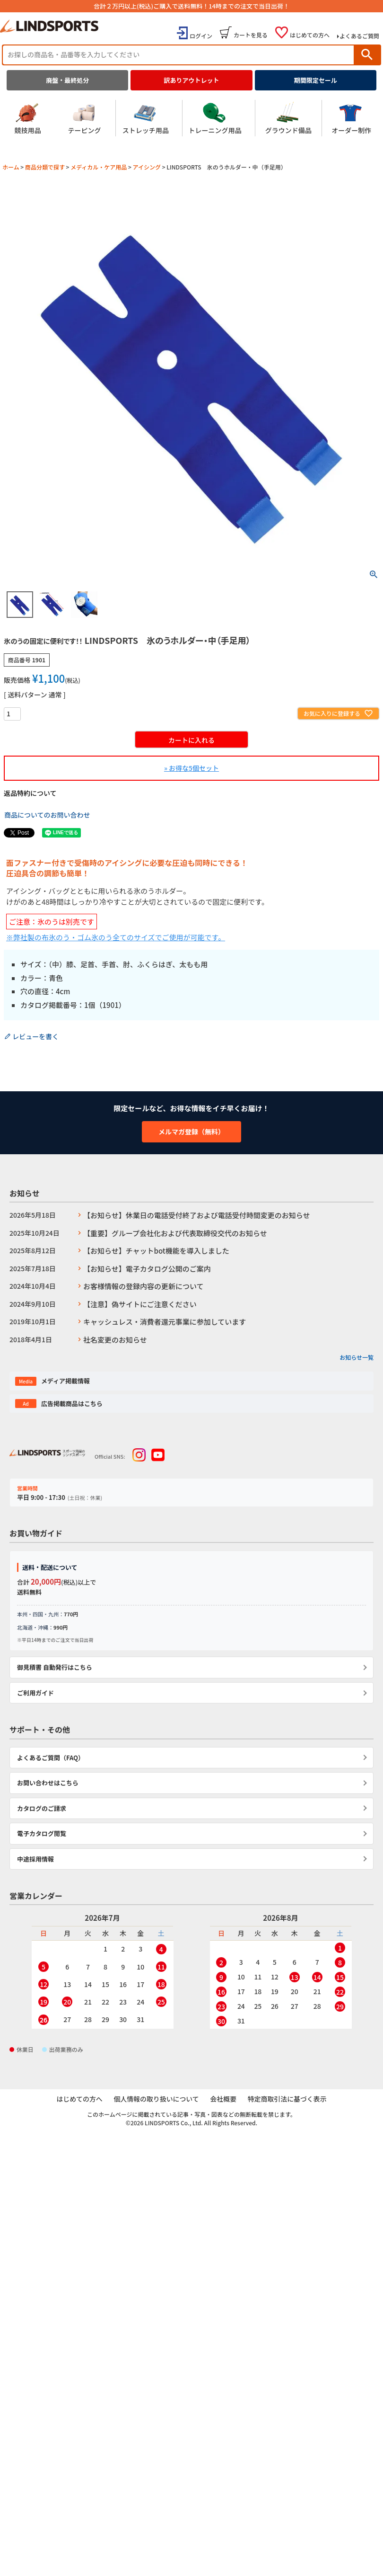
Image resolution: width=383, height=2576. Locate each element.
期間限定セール (315, 80)
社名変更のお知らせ (115, 1340)
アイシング (147, 167)
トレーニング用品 (215, 118)
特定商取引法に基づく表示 (287, 2099)
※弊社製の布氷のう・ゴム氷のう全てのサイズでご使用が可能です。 (115, 937)
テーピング (84, 118)
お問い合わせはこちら (47, 1782)
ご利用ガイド (35, 1692)
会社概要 (223, 2099)
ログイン (201, 36)
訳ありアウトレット (191, 80)
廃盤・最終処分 (67, 80)
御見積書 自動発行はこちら (54, 1667)
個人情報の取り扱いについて (156, 2099)
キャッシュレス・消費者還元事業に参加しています (164, 1322)
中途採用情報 (35, 1858)
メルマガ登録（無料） (191, 1131)
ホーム (10, 167)
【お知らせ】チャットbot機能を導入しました (156, 1251)
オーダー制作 (351, 118)
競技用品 (28, 118)
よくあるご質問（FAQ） (50, 1757)
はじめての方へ (310, 35)
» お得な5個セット (191, 768)
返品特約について (30, 793)
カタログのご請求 (41, 1808)
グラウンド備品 (288, 118)
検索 (367, 54)
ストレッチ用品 (145, 118)
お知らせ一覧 (356, 1357)
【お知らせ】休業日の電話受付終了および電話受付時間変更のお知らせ (196, 1215)
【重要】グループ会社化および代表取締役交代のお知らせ (175, 1233)
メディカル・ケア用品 (98, 167)
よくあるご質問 (359, 36)
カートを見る (251, 35)
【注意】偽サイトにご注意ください (140, 1304)
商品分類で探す (45, 167)
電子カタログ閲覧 (41, 1833)
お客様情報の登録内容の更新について (143, 1286)
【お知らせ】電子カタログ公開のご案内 (147, 1269)
